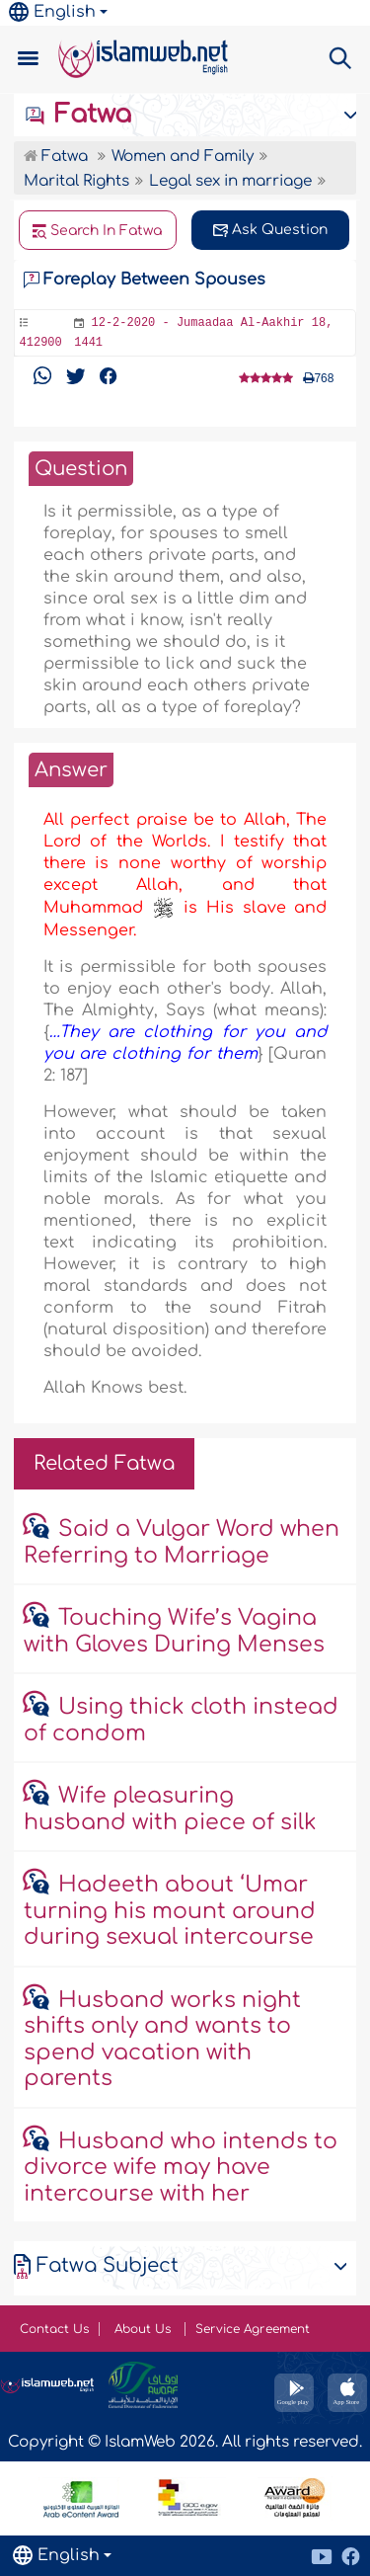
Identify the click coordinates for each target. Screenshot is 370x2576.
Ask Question (270, 229)
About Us (144, 2329)
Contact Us (54, 2329)
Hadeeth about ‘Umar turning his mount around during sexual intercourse (170, 1911)
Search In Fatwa (98, 231)
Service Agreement (252, 2329)
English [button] (52, 12)
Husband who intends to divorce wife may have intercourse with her (180, 2168)
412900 (41, 343)
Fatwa (77, 114)
